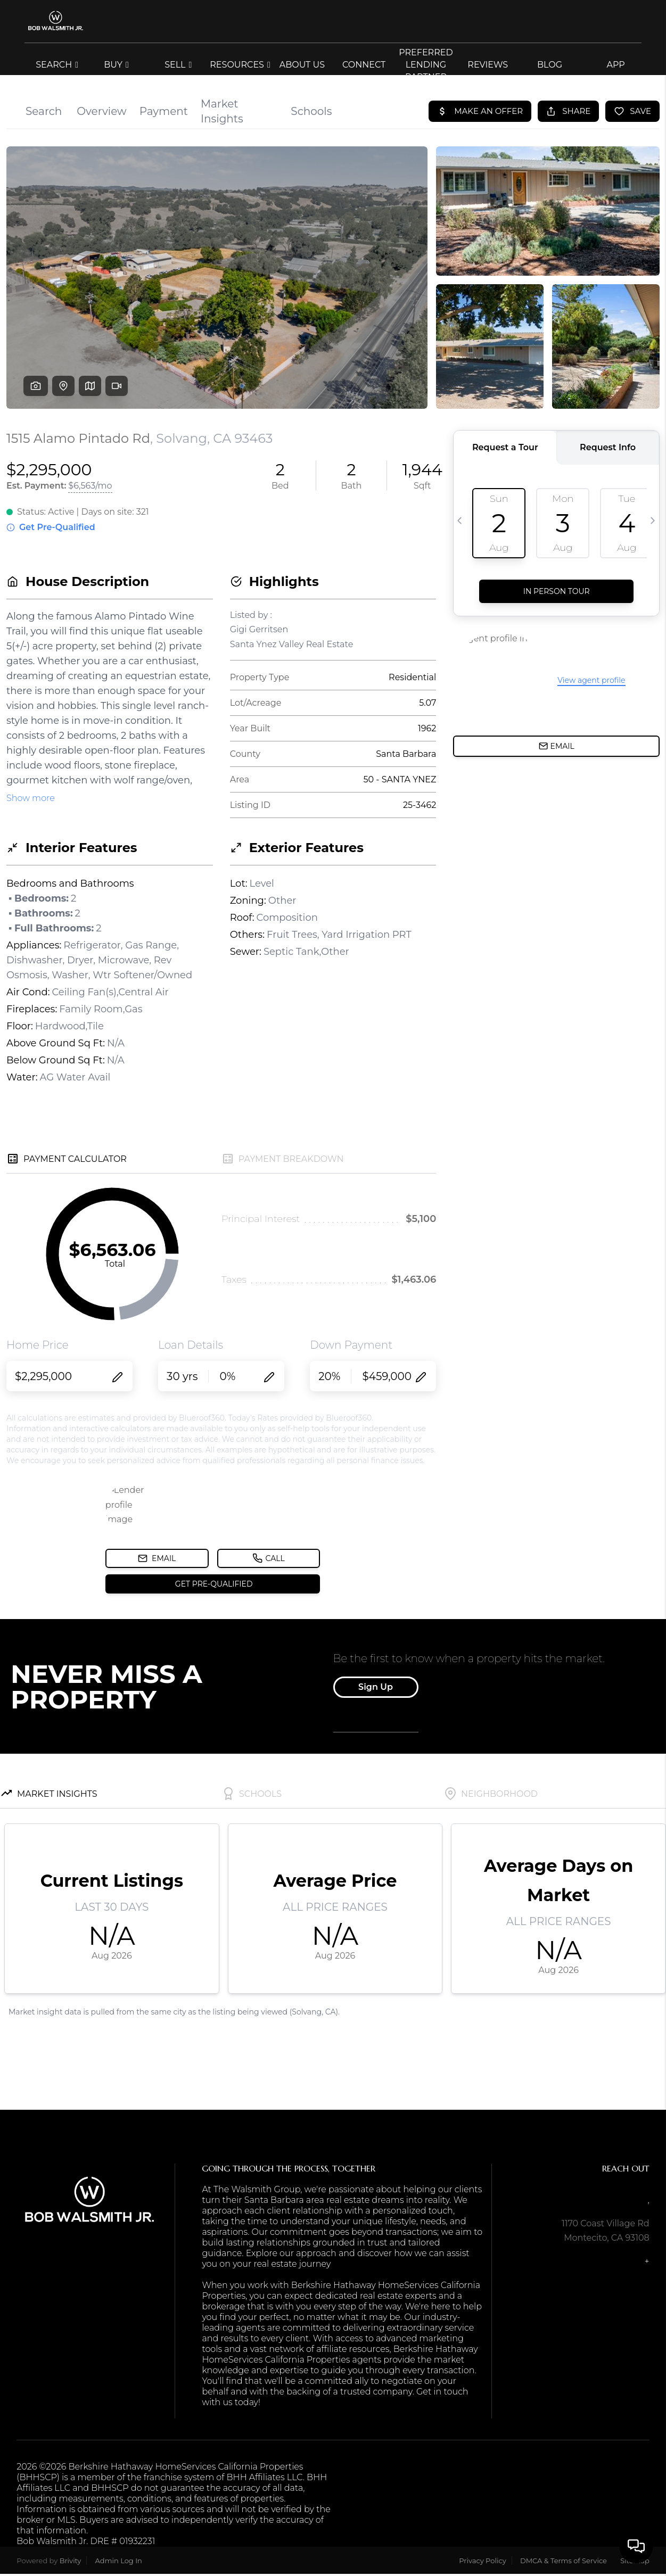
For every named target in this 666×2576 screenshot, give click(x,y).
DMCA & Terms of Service (563, 2560)
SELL (178, 65)
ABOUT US (302, 65)
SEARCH (57, 65)
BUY (116, 65)
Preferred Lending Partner (426, 64)
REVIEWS (487, 65)
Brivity (70, 2560)
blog (549, 65)
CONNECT (363, 65)
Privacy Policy (482, 2560)
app (615, 65)
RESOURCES (240, 65)
